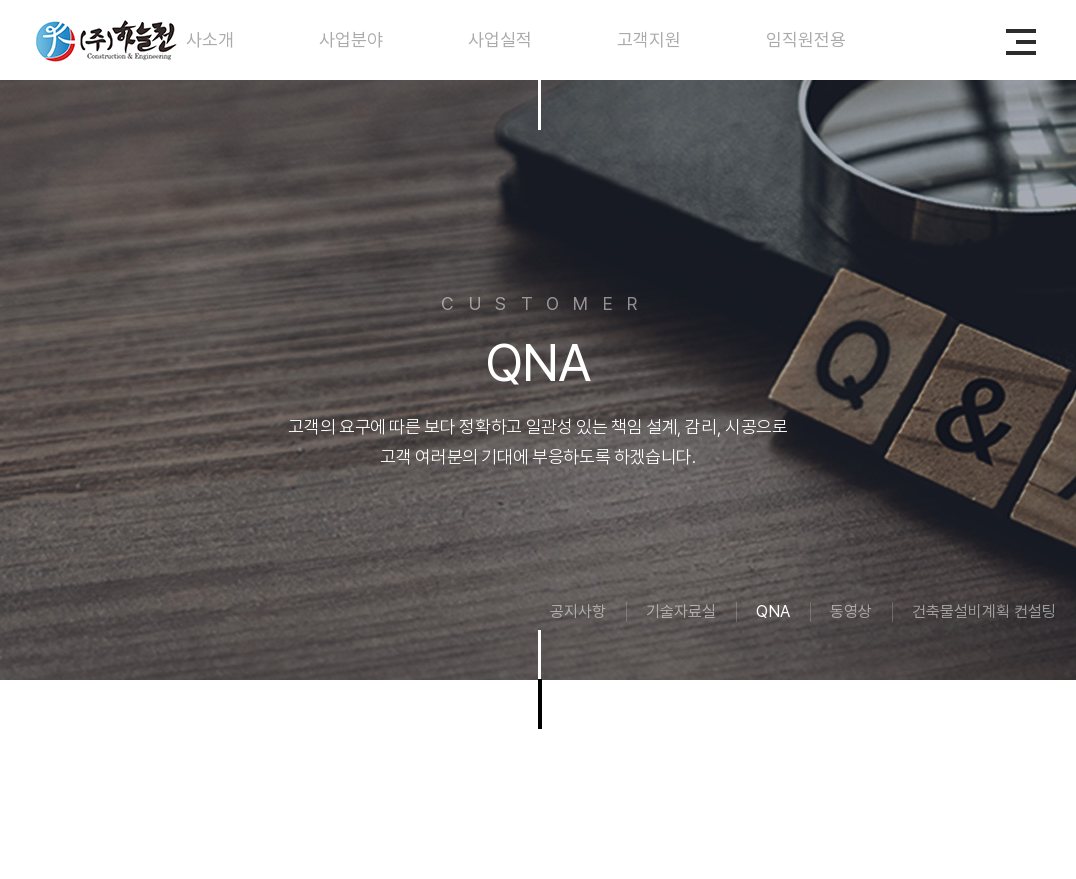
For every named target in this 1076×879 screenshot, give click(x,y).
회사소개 (202, 39)
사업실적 (500, 39)
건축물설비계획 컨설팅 (984, 611)
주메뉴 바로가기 (0, 0)
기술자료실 (681, 611)
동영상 (851, 611)
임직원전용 (806, 39)
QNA (773, 611)
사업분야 (351, 39)
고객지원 (649, 39)
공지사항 (578, 611)
